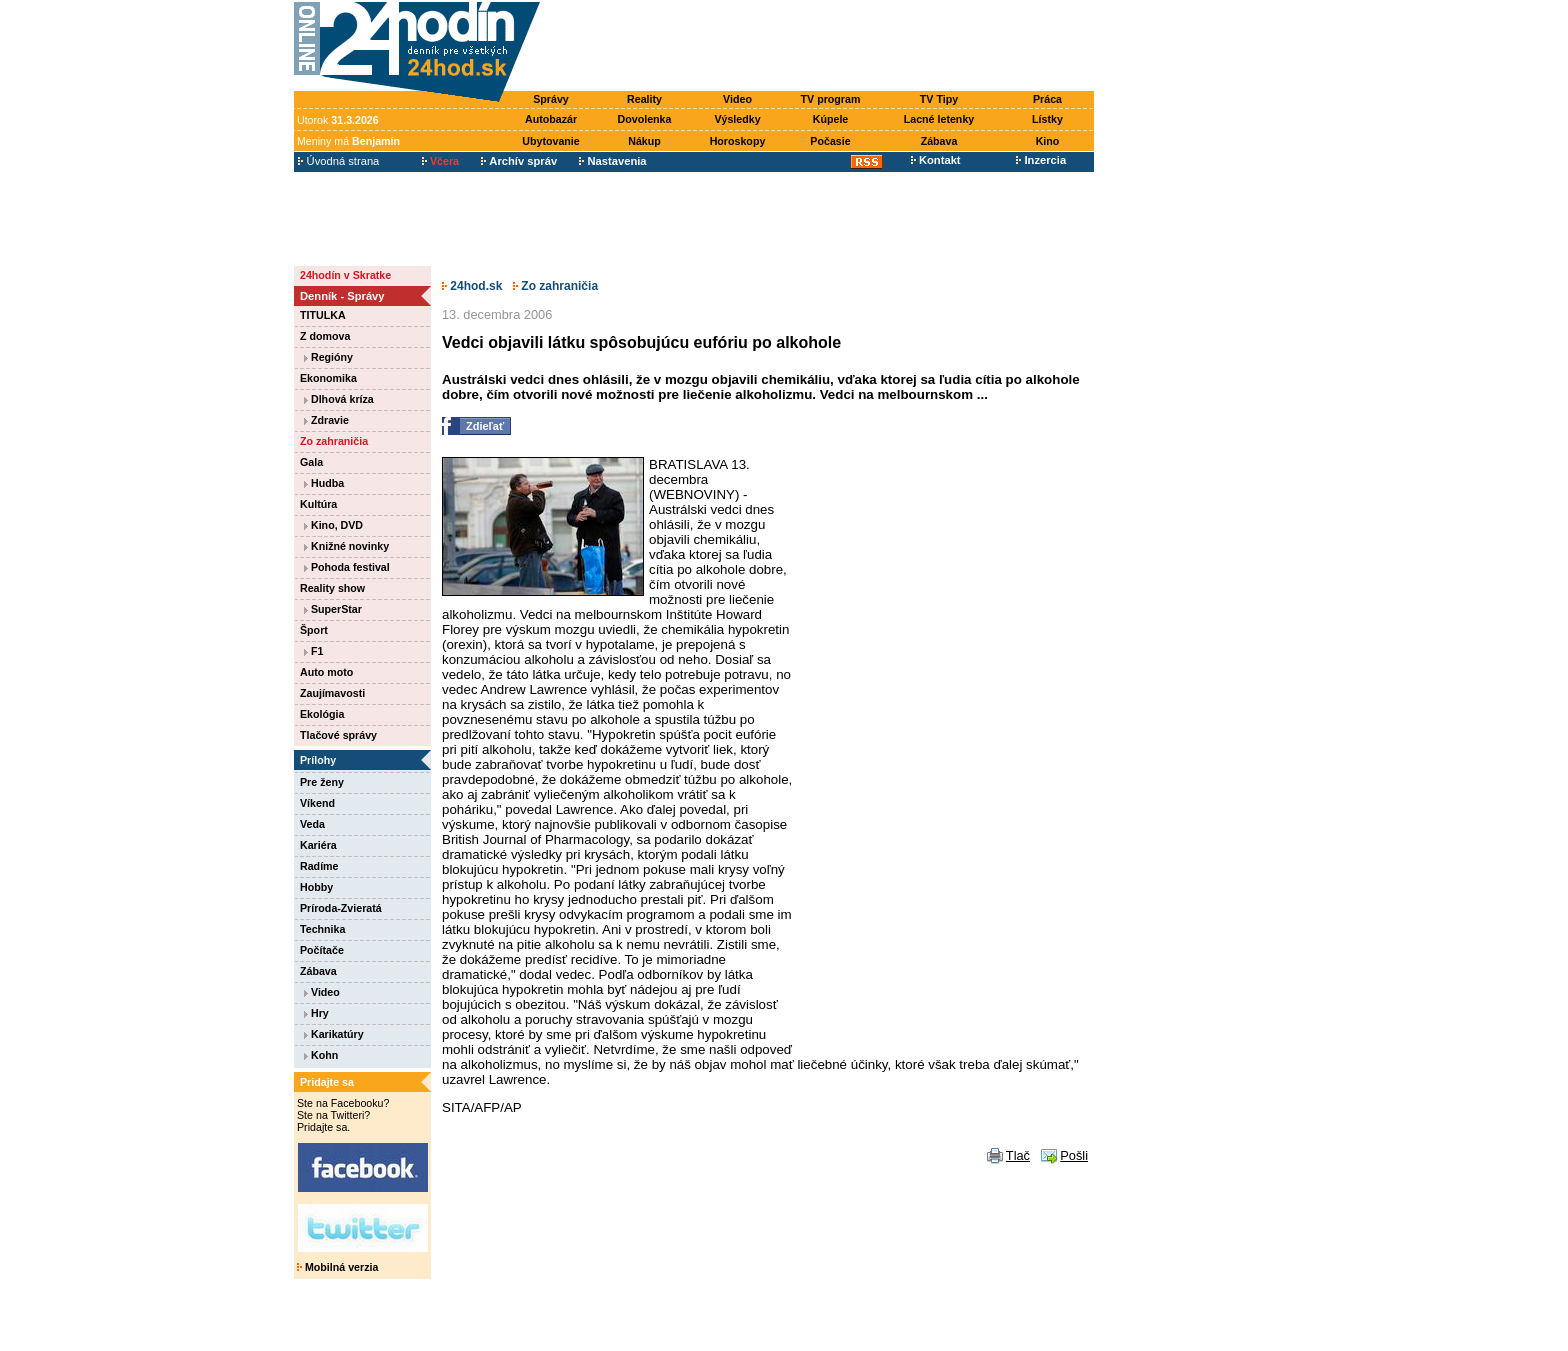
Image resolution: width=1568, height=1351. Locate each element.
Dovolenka (645, 119)
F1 (313, 651)
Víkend (317, 803)
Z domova (325, 336)
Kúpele (831, 119)
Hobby (316, 887)
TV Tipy (939, 99)
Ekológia (322, 714)
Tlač (1018, 1155)
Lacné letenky (939, 119)
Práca (1047, 99)
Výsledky (737, 119)
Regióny (328, 357)
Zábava (939, 141)
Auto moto (326, 672)
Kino (1048, 141)
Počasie (830, 141)
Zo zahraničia (334, 441)
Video (737, 99)
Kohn (321, 1055)
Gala (311, 462)
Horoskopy (738, 141)
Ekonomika (328, 378)
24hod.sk (472, 286)
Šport (314, 630)
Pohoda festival (347, 567)
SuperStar (333, 609)
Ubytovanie (550, 141)
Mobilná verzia (337, 1267)
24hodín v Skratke (345, 275)
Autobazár (551, 119)
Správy (551, 99)
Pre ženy (322, 782)
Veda (312, 824)
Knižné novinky (346, 546)
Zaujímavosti (332, 693)
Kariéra (318, 845)
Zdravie (326, 420)
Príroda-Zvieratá (341, 908)
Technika (322, 929)
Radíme (319, 866)
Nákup (644, 141)
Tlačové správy (338, 735)
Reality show (332, 588)
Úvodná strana (338, 161)
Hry (316, 1013)
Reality (644, 99)
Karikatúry (334, 1034)
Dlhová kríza (339, 399)
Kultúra (318, 504)
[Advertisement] (822, 47)
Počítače (322, 950)
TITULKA (323, 315)
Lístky (1047, 119)
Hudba (324, 483)
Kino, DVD (333, 525)
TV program (831, 99)
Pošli (1074, 1155)
